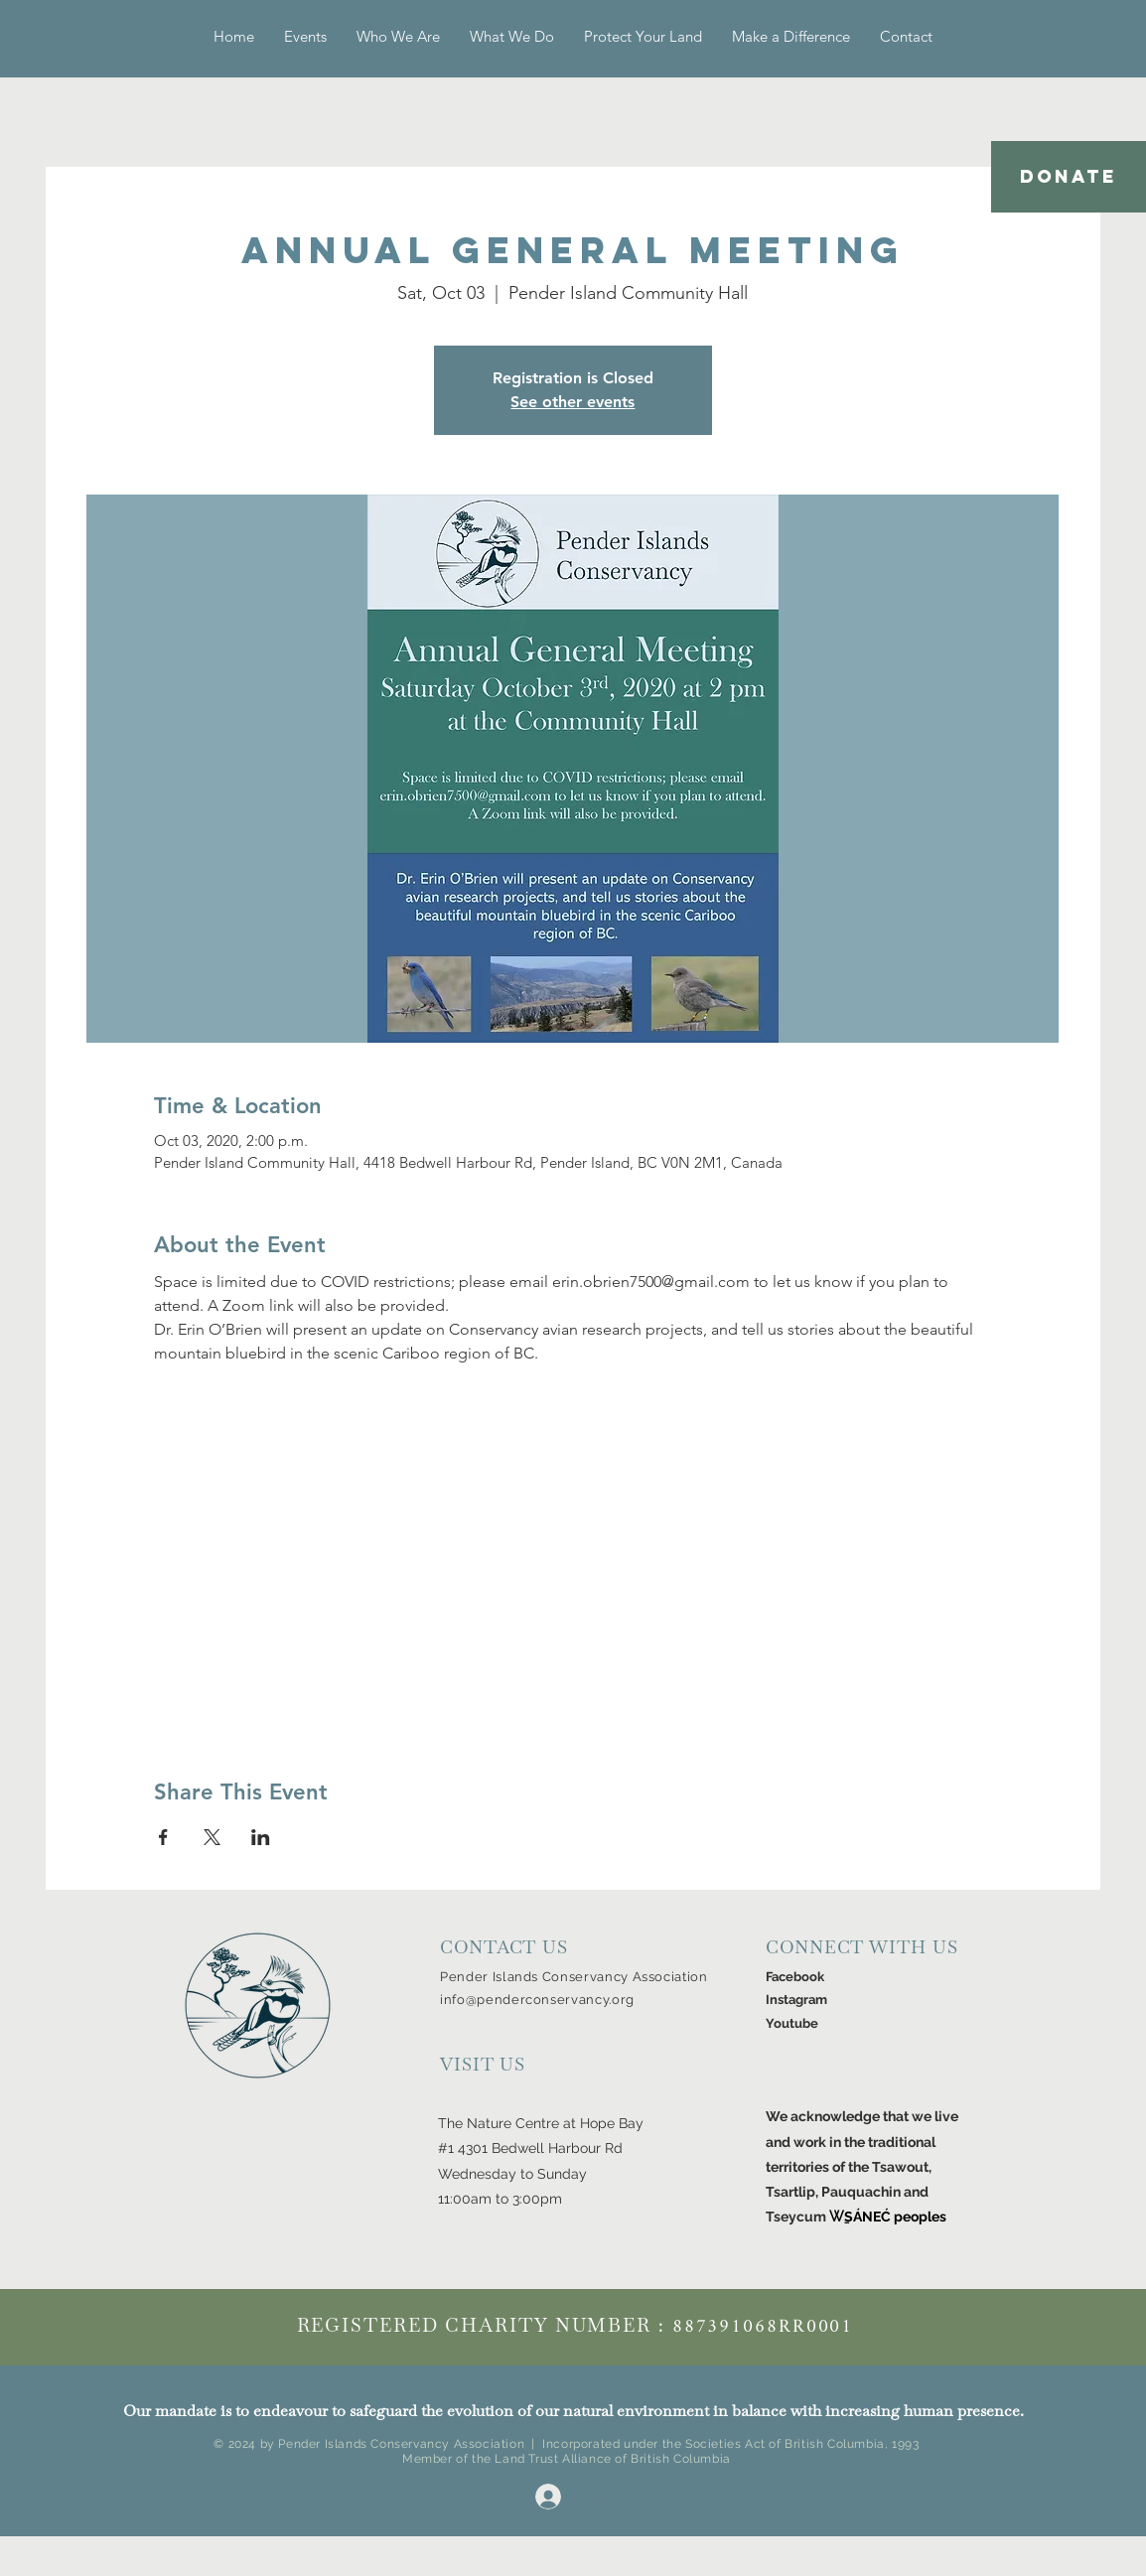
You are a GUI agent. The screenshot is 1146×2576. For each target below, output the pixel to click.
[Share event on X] (212, 1837)
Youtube (792, 2023)
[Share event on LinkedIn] (260, 1837)
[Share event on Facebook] (163, 1837)
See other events (572, 401)
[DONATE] (1068, 177)
